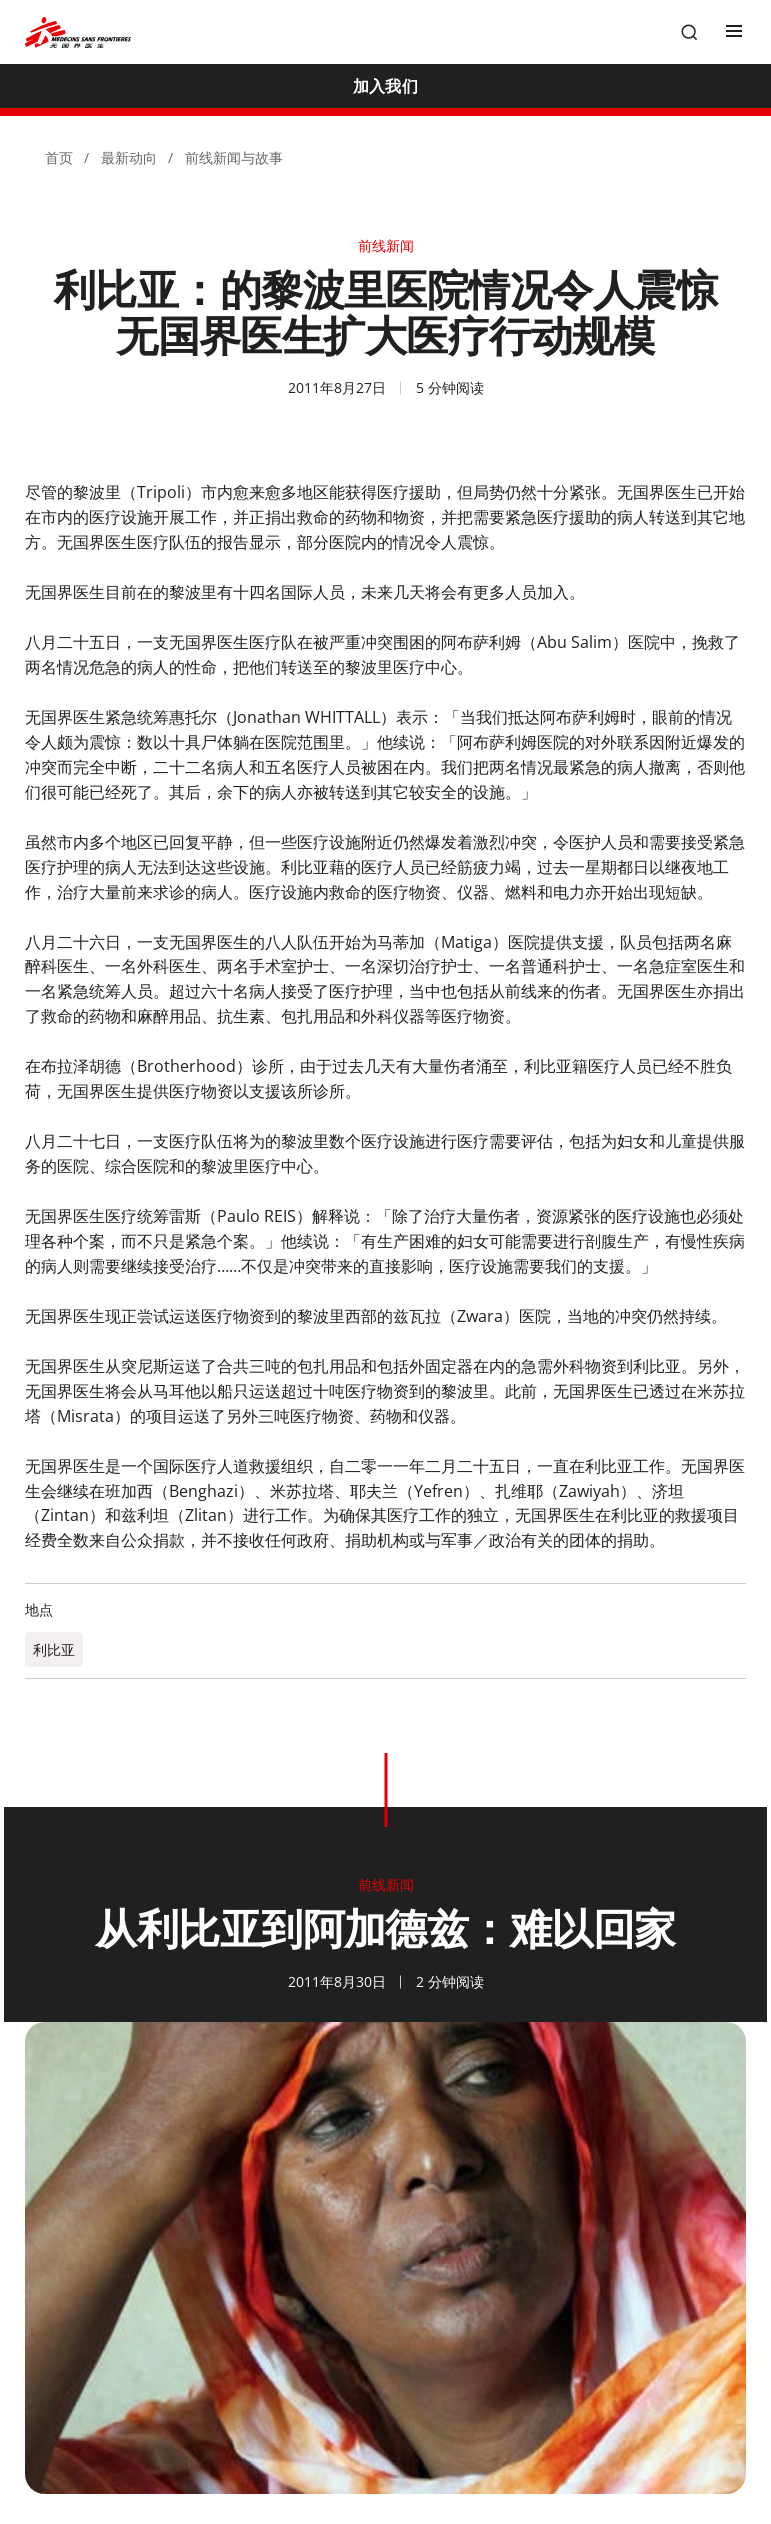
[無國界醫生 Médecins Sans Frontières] (78, 32)
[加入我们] (385, 86)
